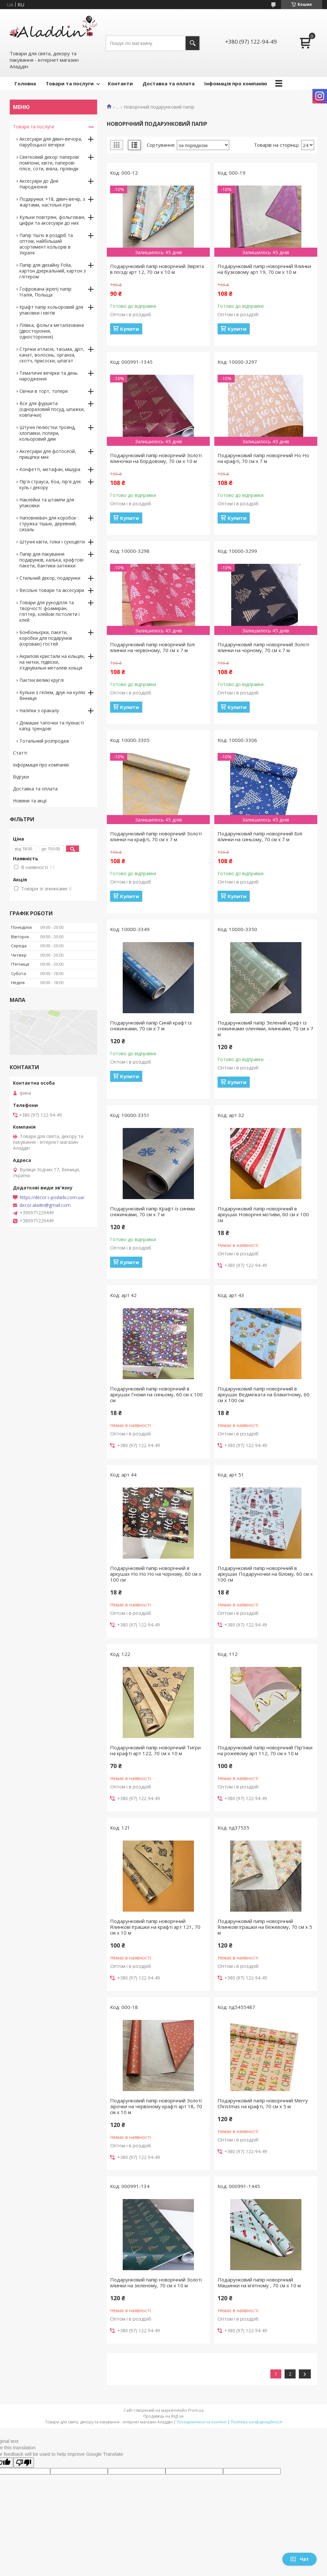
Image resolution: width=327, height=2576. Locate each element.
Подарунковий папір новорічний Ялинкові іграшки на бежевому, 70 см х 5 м (265, 1927)
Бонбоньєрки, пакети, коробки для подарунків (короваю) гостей (45, 638)
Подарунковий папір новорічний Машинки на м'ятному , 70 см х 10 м (259, 2282)
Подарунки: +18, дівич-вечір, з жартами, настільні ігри (52, 202)
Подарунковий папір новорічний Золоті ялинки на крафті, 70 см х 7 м (156, 836)
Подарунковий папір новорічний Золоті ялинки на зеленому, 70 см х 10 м (156, 2282)
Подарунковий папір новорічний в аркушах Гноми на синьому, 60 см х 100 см (156, 1394)
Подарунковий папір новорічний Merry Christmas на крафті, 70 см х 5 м (263, 2103)
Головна (25, 83)
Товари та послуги (70, 83)
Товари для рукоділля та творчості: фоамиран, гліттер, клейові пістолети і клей (49, 611)
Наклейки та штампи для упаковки (46, 503)
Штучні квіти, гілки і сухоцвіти (52, 542)
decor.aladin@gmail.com (45, 1205)
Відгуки (21, 777)
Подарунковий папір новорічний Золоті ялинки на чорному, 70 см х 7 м (263, 647)
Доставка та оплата (168, 83)
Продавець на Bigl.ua (163, 2416)
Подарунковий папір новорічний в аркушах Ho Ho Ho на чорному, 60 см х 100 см (155, 1574)
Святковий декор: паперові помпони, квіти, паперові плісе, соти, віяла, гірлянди (49, 163)
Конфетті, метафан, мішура (49, 469)
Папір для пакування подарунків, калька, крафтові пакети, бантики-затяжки (51, 560)
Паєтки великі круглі (41, 680)
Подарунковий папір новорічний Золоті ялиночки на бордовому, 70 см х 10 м (156, 458)
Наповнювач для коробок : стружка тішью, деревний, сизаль (49, 523)
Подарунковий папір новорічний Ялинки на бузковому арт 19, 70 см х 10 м (264, 269)
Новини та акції (30, 801)
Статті (20, 753)
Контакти (120, 83)
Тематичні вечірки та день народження (48, 376)
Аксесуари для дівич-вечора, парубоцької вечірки (50, 142)
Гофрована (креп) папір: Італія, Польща (45, 292)
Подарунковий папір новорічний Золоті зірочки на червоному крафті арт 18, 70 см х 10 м (156, 2106)
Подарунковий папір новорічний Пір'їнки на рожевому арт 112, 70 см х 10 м (265, 1750)
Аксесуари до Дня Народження (38, 184)
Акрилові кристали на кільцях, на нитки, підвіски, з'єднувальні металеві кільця (52, 662)
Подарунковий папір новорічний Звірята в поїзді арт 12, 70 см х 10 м (157, 269)
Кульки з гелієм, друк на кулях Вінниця (52, 695)
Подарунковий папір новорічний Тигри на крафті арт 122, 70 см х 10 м (155, 1750)
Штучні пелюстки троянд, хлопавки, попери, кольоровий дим (47, 433)
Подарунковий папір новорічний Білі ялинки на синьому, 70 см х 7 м (260, 836)
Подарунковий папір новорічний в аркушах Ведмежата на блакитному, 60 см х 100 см (264, 1394)
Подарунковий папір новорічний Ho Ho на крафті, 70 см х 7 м (263, 458)
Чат (299, 2559)
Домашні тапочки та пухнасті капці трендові (51, 726)
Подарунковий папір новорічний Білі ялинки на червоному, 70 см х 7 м (152, 647)
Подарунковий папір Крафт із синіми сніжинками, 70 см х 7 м (152, 1211)
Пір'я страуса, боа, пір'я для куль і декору (50, 484)
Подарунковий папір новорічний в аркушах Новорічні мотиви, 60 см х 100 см (263, 1214)
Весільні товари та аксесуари (51, 590)
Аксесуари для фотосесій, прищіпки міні (47, 454)
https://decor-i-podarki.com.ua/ (52, 1197)
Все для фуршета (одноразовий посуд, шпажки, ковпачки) (52, 409)
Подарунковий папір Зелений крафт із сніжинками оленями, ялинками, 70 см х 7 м (265, 1028)
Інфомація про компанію (235, 83)
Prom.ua (196, 2410)
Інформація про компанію (41, 765)
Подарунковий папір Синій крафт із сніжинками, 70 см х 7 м (151, 1025)
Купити (129, 329)
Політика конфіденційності (256, 2422)
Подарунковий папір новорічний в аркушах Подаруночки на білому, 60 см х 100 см (265, 1574)
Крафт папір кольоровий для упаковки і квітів (51, 310)
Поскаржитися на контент (202, 2422)
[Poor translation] (23, 2462)
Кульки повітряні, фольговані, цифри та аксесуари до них (52, 220)
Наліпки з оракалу (39, 710)
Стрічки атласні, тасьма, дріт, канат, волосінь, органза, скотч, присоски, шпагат (52, 355)
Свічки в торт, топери (43, 391)
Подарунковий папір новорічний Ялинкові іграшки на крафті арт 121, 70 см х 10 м (155, 1927)
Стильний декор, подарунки (49, 578)
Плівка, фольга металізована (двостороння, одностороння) (51, 331)
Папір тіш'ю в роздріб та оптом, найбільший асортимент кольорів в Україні (46, 244)
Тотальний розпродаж (44, 741)
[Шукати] (192, 43)
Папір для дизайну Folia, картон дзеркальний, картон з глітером (52, 271)
